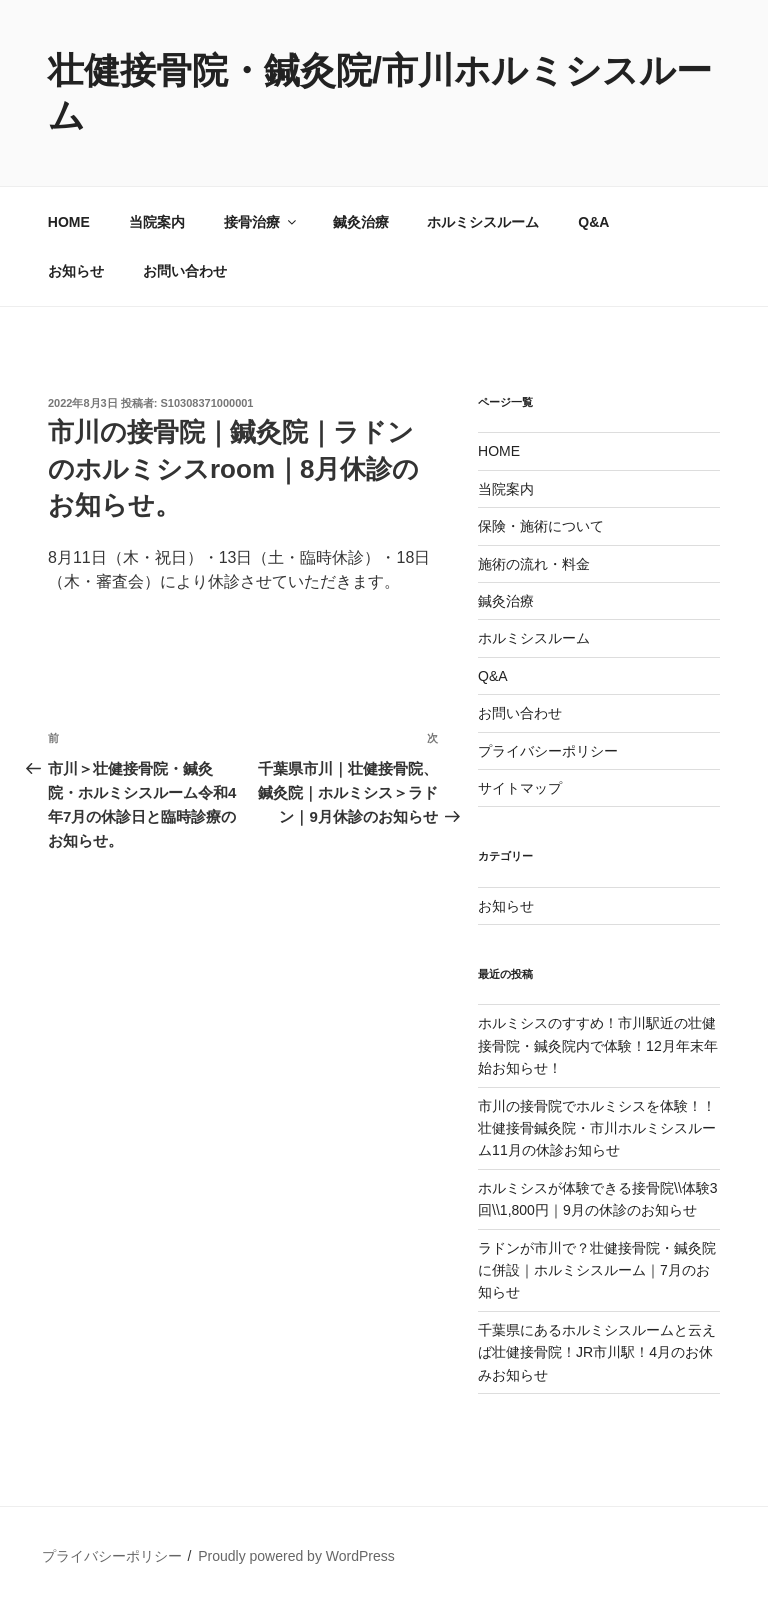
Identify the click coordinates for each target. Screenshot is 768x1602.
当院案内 (157, 222)
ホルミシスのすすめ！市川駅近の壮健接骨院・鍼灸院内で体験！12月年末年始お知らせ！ (598, 1045)
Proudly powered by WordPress (296, 1556)
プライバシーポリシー (548, 751)
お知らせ (76, 271)
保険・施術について (541, 526)
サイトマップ (520, 788)
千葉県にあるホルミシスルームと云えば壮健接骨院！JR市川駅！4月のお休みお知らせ (597, 1352)
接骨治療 (261, 222)
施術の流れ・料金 (534, 564)
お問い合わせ (185, 271)
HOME (69, 222)
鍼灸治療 (361, 222)
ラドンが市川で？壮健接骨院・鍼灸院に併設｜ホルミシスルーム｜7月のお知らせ (597, 1270)
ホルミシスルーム (483, 222)
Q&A (593, 222)
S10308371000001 (207, 403)
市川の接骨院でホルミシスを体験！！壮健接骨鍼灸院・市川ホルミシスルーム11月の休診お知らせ (597, 1128)
